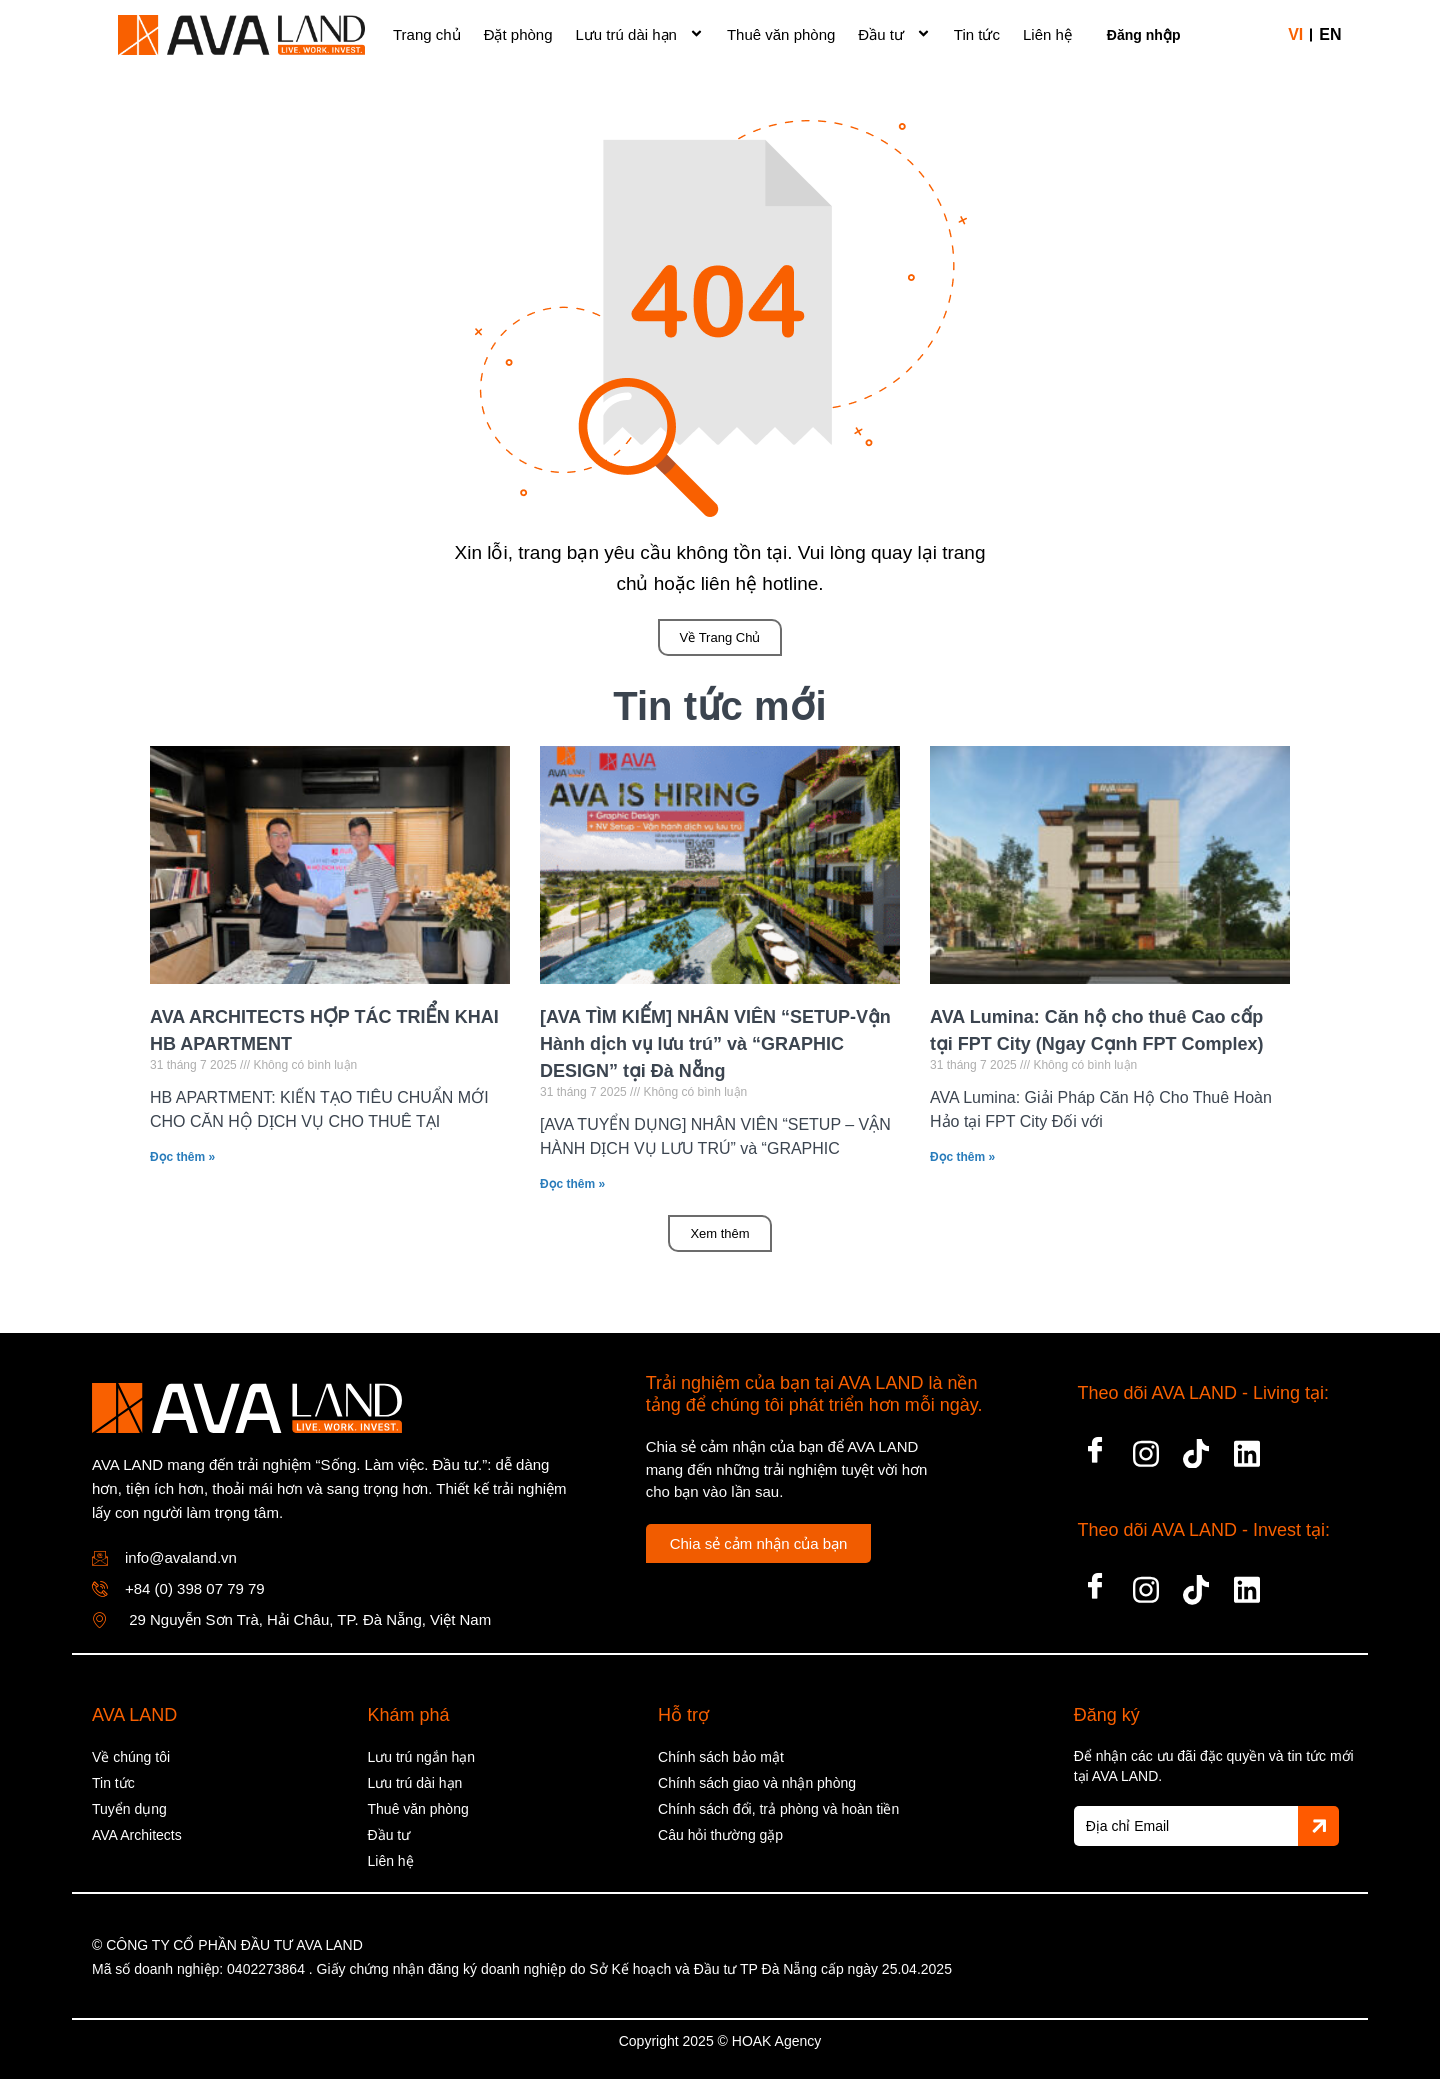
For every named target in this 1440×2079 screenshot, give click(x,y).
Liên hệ (1047, 34)
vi (1295, 34)
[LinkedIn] (1247, 1447)
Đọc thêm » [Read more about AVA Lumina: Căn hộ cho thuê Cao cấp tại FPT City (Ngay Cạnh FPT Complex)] (962, 1157)
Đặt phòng (518, 34)
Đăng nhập (1144, 35)
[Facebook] (1095, 1447)
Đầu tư (894, 31)
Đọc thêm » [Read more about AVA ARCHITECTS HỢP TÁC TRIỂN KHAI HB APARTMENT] (182, 1157)
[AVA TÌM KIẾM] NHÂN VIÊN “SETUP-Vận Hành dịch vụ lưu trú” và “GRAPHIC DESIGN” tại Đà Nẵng (715, 1044)
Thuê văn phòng (781, 34)
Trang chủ (427, 34)
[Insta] (1146, 1447)
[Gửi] (1318, 1826)
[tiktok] (1196, 1447)
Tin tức (977, 34)
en (1330, 34)
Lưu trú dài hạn (640, 31)
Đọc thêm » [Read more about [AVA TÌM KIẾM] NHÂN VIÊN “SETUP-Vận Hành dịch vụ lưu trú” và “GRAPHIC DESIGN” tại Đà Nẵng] (572, 1184)
